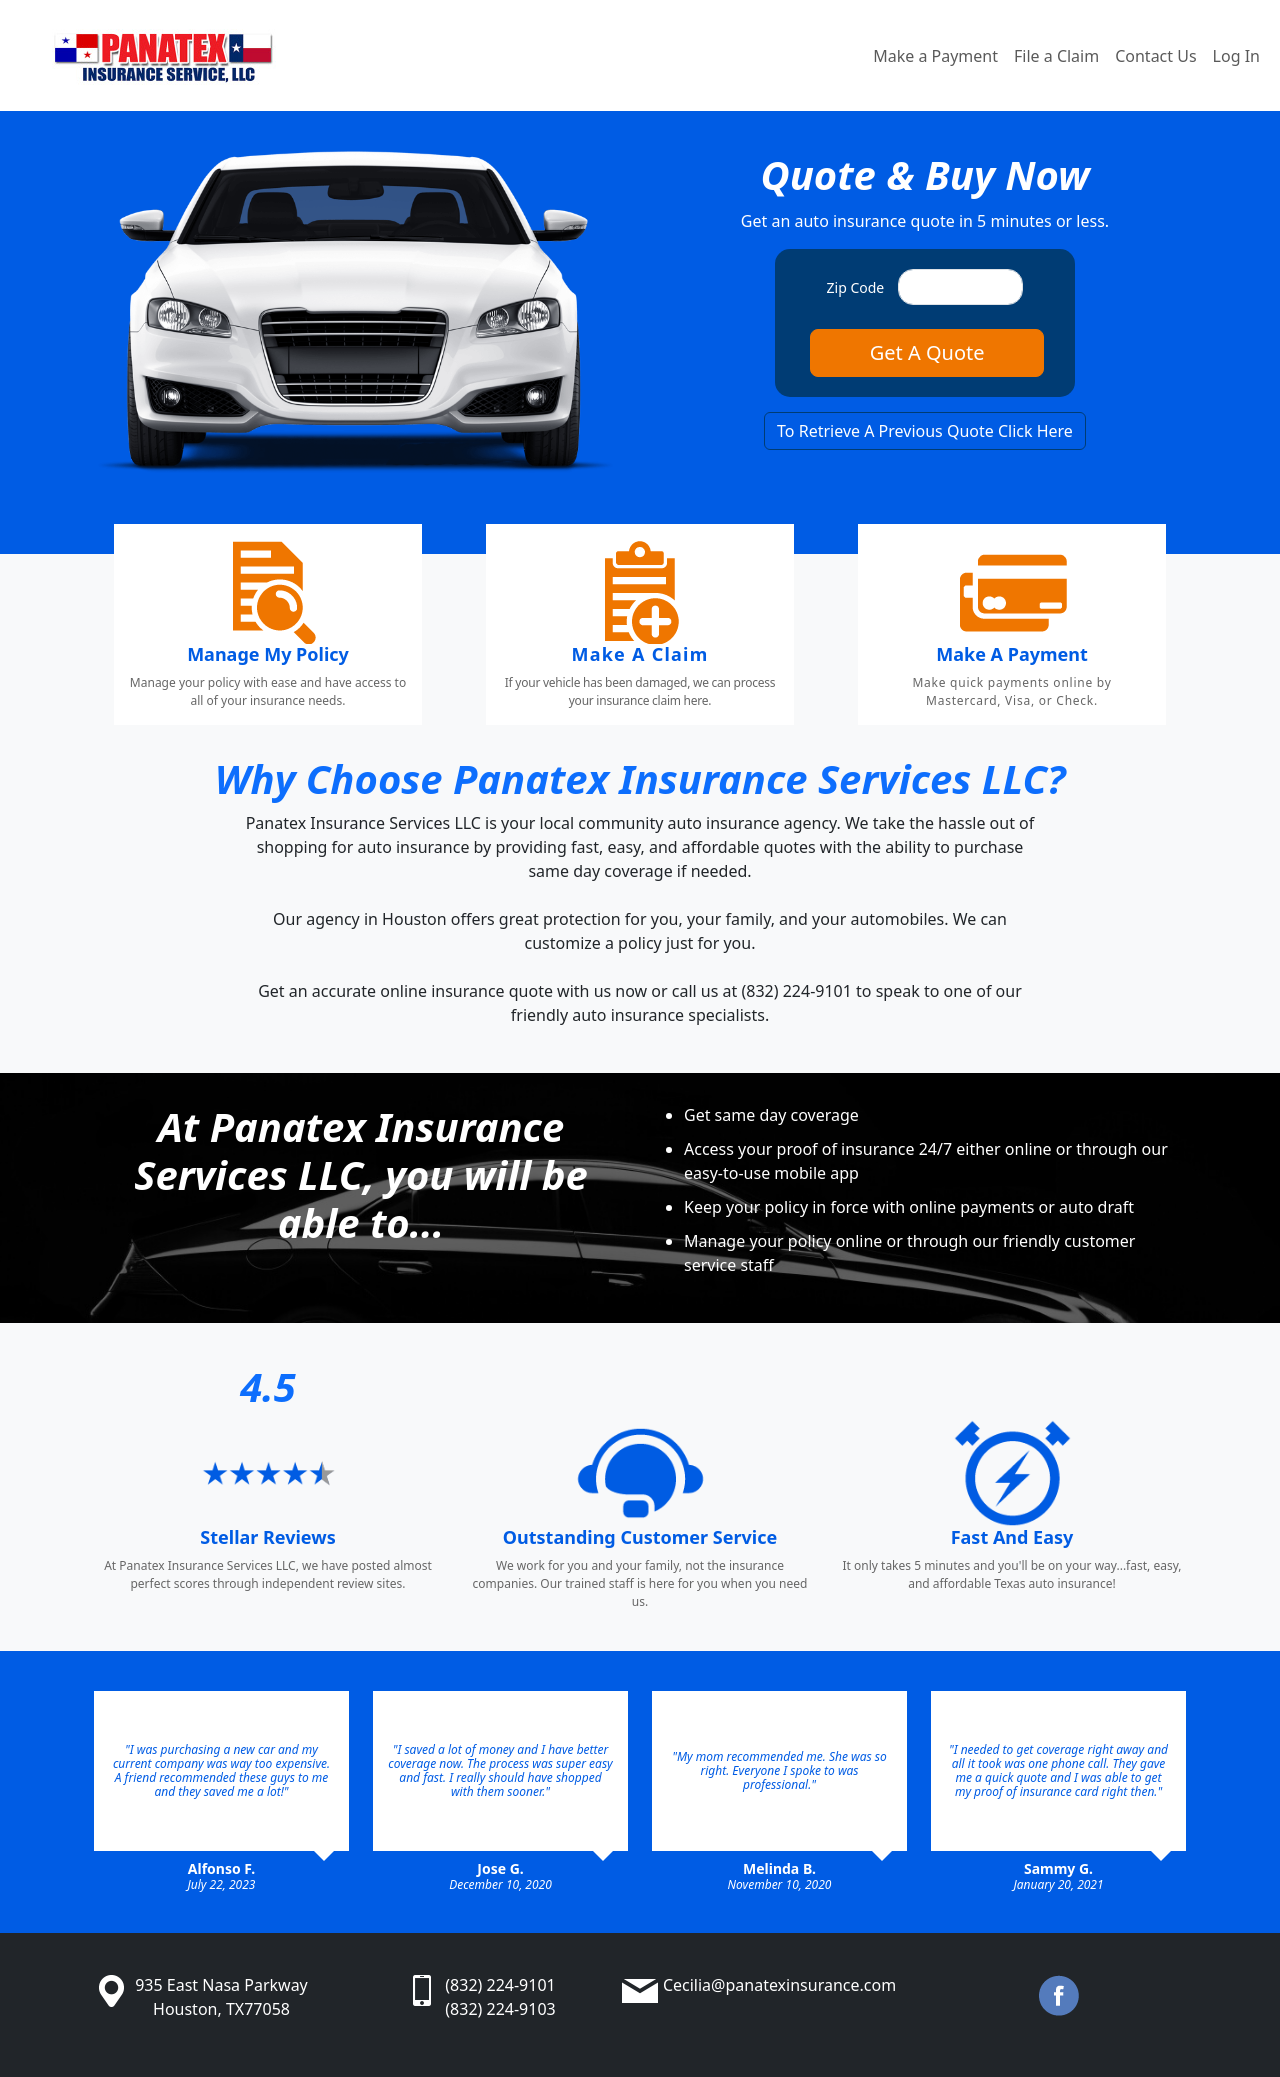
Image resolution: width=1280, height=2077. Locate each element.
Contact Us (1155, 56)
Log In (1236, 56)
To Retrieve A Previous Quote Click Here (925, 431)
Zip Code (856, 287)
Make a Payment (935, 56)
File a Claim (1056, 56)
